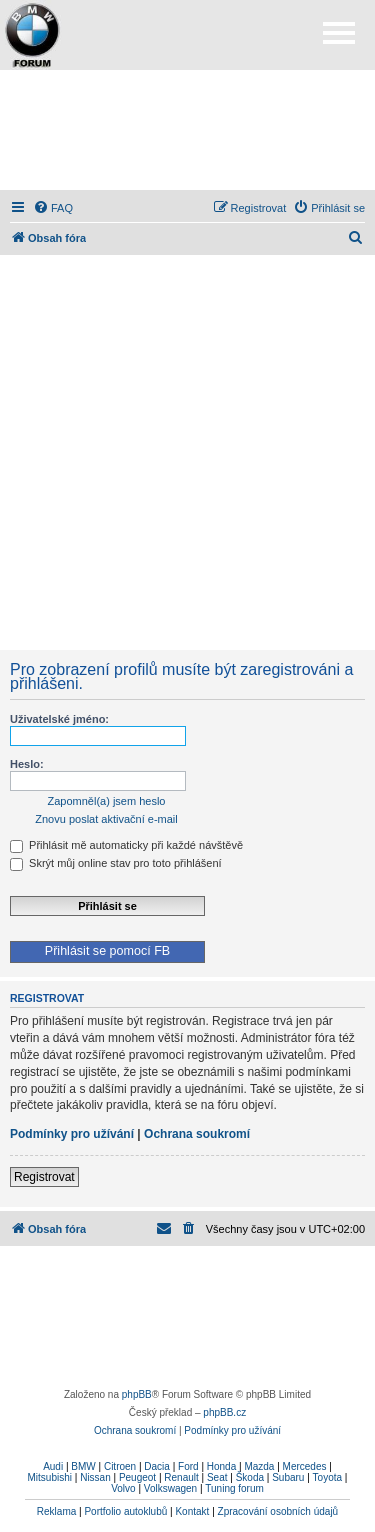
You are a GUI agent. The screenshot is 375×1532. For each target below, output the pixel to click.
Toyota (327, 1477)
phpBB (137, 1394)
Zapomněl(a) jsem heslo (107, 801)
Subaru (288, 1477)
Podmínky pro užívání (72, 1134)
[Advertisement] (188, 130)
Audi (53, 1466)
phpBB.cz (224, 1412)
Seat (217, 1477)
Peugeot (137, 1477)
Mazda (259, 1466)
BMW (83, 1466)
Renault (181, 1477)
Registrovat (44, 1177)
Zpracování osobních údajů (278, 1511)
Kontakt (192, 1511)
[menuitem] (53, 208)
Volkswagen (170, 1488)
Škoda (250, 1477)
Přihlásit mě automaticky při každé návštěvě (126, 845)
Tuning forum (234, 1488)
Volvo (123, 1488)
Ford (188, 1466)
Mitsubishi (50, 1477)
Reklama (56, 1511)
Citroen (120, 1466)
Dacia (157, 1466)
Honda (221, 1466)
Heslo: (27, 764)
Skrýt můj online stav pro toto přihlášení (116, 863)
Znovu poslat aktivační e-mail (106, 819)
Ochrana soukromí (197, 1134)
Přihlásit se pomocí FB (107, 951)
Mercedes (305, 1466)
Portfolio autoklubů (125, 1511)
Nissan (95, 1477)
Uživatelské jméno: (59, 719)
